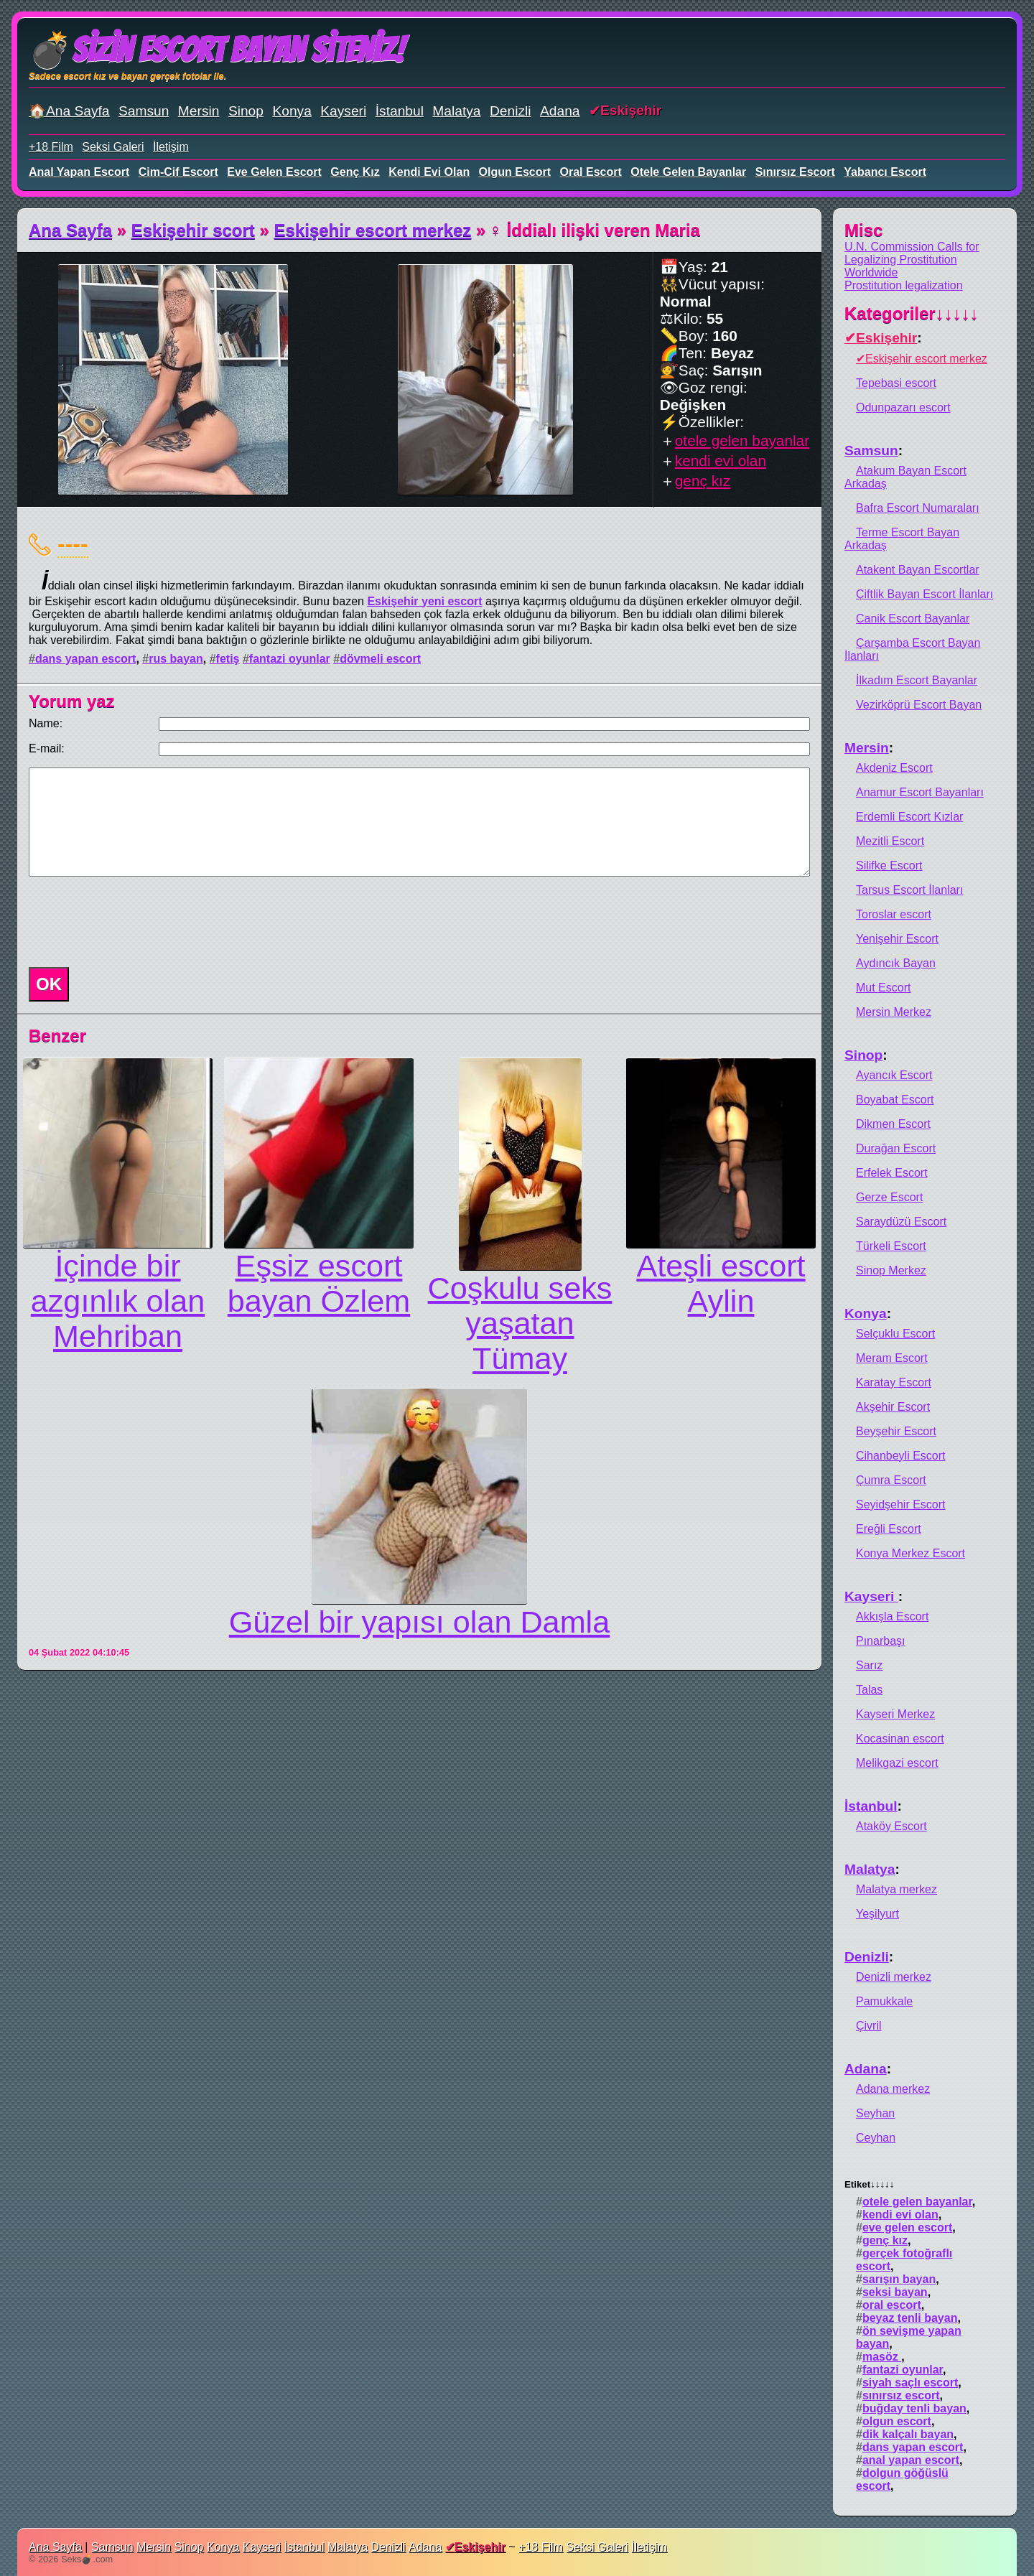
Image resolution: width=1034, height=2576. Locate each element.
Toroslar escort (893, 914)
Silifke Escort (889, 865)
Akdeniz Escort (894, 768)
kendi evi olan (429, 172)
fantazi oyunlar (289, 659)
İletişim (171, 147)
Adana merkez (893, 2089)
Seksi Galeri (113, 147)
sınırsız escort (795, 172)
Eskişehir (630, 110)
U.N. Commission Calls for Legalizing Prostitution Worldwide (911, 260)
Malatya (456, 110)
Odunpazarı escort (903, 407)
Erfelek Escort (892, 1173)
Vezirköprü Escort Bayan (919, 705)
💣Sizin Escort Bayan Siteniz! (216, 50)
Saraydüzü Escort (901, 1221)
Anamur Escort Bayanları (920, 792)
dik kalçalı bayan (908, 2434)
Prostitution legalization (903, 285)
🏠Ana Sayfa (69, 110)
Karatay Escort (893, 1382)
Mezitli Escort (890, 841)
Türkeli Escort (891, 1246)
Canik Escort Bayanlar (912, 618)
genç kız (354, 172)
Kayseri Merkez (895, 1714)
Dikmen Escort (893, 1124)
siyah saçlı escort (910, 2382)
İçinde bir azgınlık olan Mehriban (118, 1301)
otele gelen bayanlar (688, 172)
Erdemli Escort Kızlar (909, 817)
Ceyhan (875, 2138)
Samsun (143, 110)
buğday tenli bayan (914, 2408)
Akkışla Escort (892, 1616)
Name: (45, 723)
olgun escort (515, 172)
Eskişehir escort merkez (373, 230)
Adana (559, 110)
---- (72, 543)
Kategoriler (911, 313)
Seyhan (875, 2113)
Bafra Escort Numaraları (917, 508)
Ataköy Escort (891, 1826)
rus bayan (176, 659)
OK (49, 984)
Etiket (869, 2184)
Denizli (510, 110)
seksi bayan (895, 2292)
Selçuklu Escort (895, 1333)
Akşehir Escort (893, 1407)
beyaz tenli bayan (910, 2318)
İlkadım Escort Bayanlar (916, 680)
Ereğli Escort (888, 1529)
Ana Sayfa (70, 230)
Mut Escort (883, 987)
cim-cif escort (178, 172)
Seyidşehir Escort (901, 1504)
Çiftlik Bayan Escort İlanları (924, 594)
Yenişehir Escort (897, 939)
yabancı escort (885, 172)
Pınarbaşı (880, 1641)
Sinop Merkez (891, 1270)
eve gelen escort (274, 172)
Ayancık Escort (894, 1075)
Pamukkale (884, 2001)
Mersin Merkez (893, 1012)
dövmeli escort (380, 659)
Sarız (869, 1665)
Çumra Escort (891, 1480)
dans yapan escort (85, 659)
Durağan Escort (896, 1148)
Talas (869, 1690)
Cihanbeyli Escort (901, 1456)
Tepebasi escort (896, 383)
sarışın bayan (899, 2279)
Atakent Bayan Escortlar (917, 570)
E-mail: (47, 748)
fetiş (228, 659)
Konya (291, 110)
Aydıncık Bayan (896, 963)
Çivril (869, 2026)
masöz (881, 2357)
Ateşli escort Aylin (720, 1283)
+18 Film (51, 147)
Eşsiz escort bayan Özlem (319, 1283)
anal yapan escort (79, 172)
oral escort (591, 172)
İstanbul (400, 110)
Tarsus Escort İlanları (909, 890)
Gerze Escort (889, 1197)
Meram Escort (892, 1358)
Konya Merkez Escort (910, 1553)
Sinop (246, 110)
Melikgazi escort (897, 1763)
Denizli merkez (893, 1977)
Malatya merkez (896, 1889)
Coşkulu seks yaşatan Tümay (520, 1323)
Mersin (199, 110)
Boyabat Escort (895, 1099)
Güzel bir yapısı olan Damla (419, 1622)
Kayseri (343, 110)
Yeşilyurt (877, 1914)
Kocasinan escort (900, 1738)
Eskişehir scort (193, 230)
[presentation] (132, 922)
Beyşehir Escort (896, 1431)
